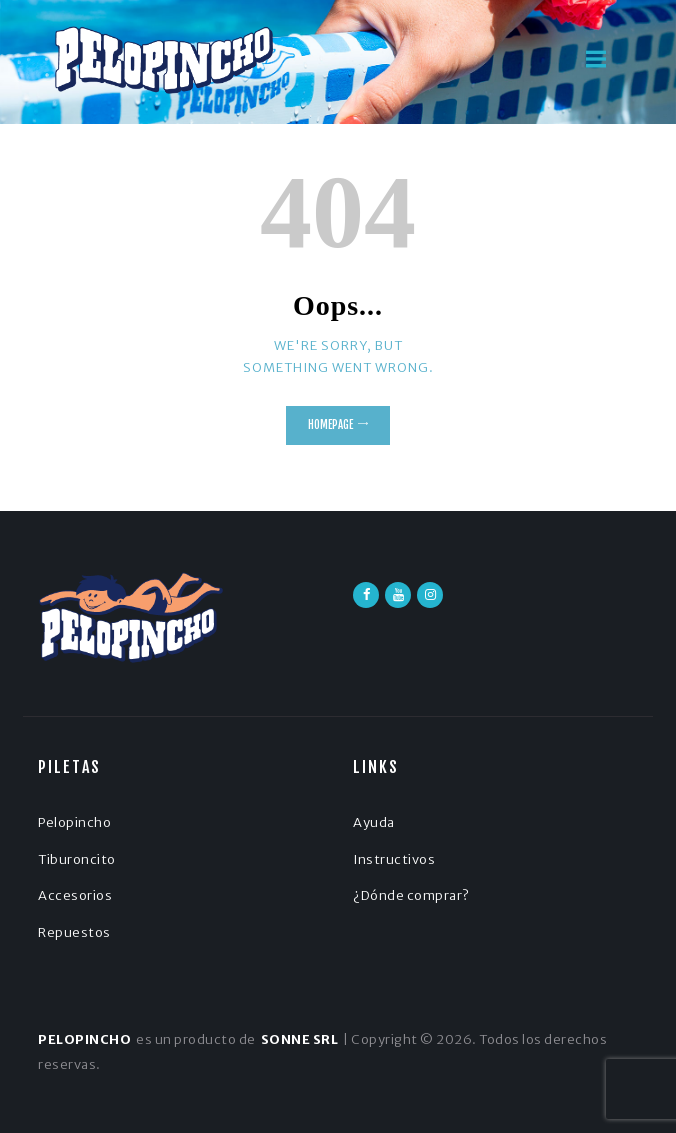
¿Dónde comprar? (411, 895)
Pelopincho (74, 822)
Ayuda (374, 822)
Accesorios (75, 895)
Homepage (330, 425)
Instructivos (394, 859)
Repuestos (74, 932)
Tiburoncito (77, 859)
